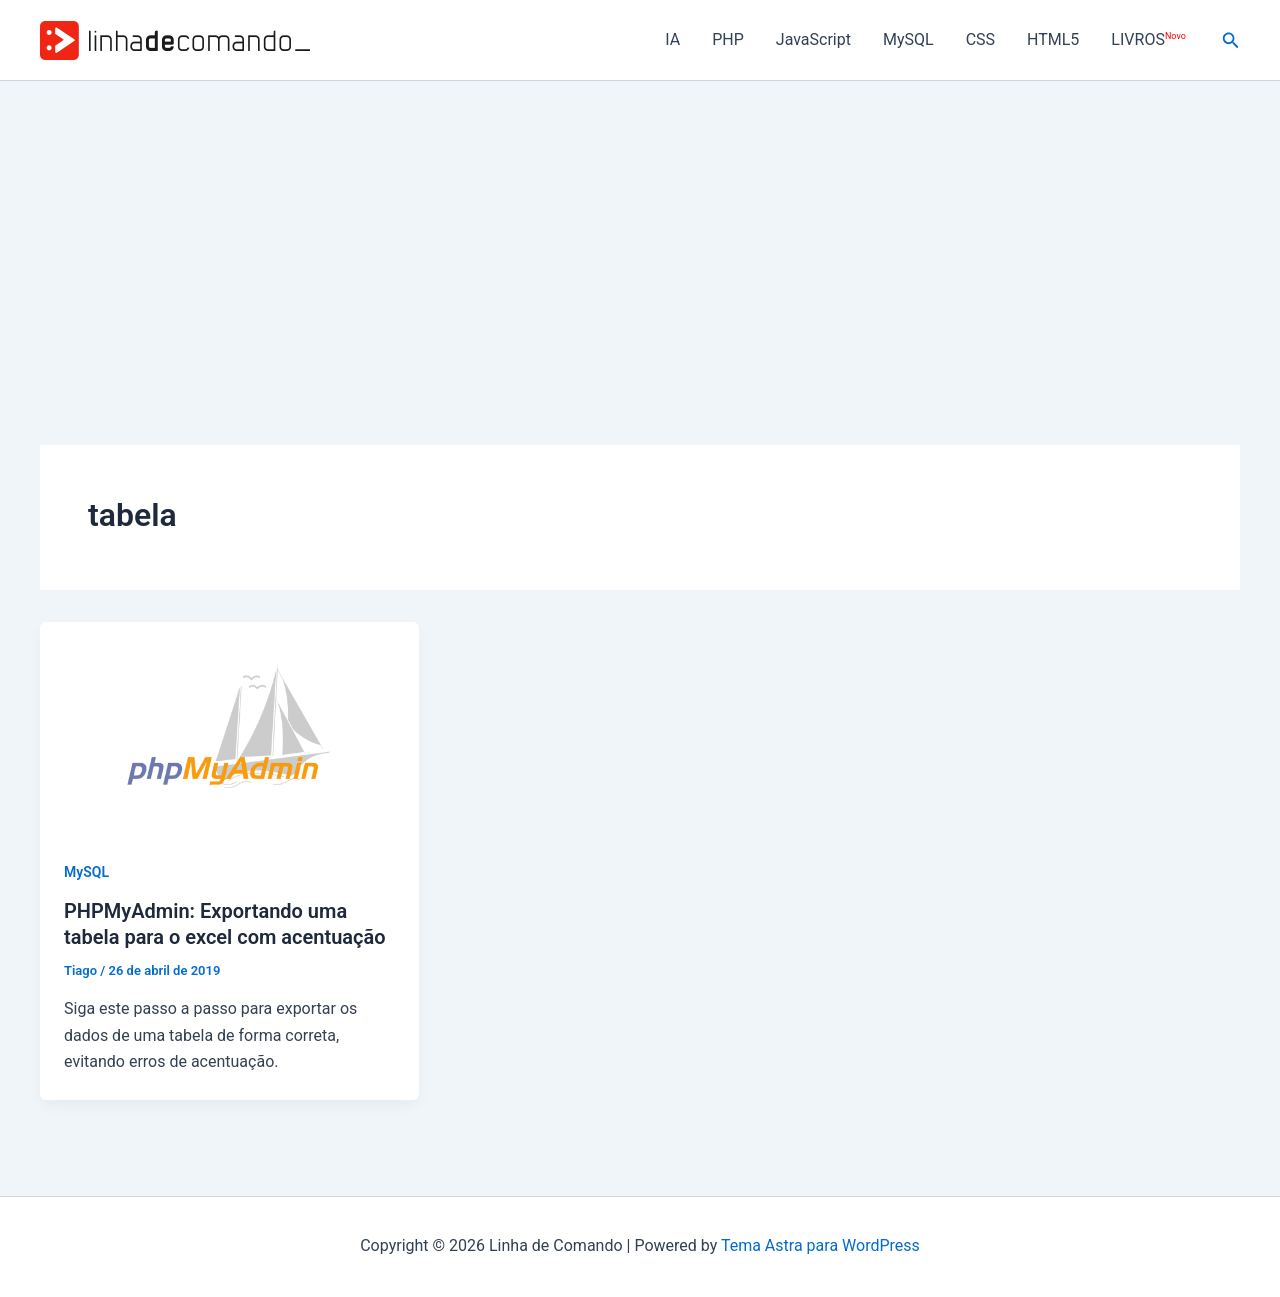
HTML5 (1053, 39)
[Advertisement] (640, 231)
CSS (980, 39)
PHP (728, 39)
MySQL (908, 39)
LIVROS (1148, 39)
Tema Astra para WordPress (820, 1245)
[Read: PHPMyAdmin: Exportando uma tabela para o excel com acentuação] (229, 727)
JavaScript (813, 39)
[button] (1231, 40)
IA (672, 39)
